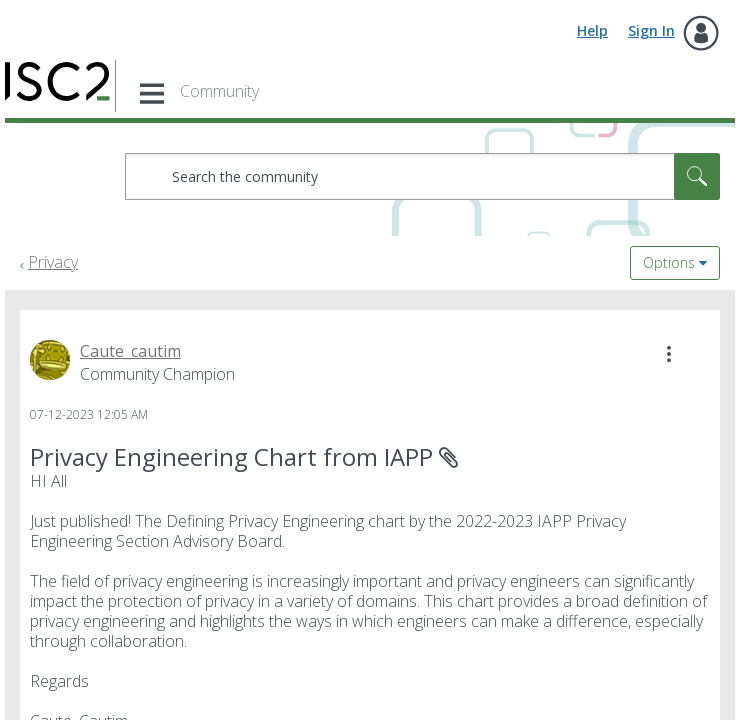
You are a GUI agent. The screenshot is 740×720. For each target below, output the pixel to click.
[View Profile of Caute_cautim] (130, 351)
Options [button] (669, 262)
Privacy (53, 262)
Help (592, 30)
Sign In (651, 30)
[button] (669, 354)
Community (219, 91)
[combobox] (422, 176)
